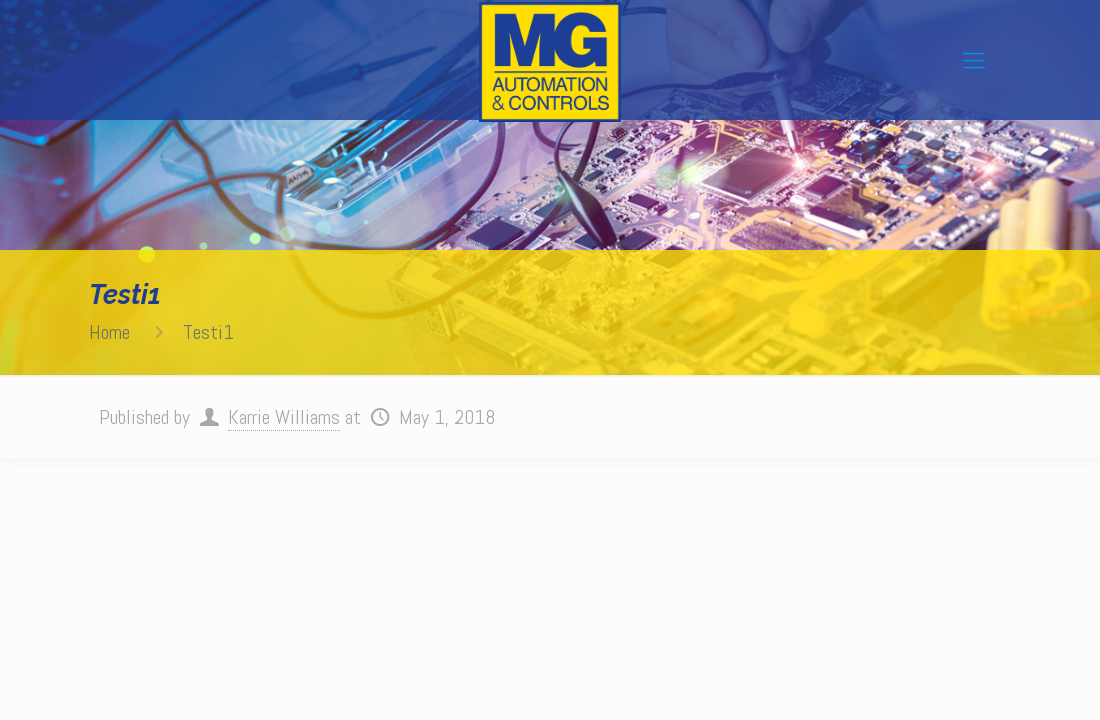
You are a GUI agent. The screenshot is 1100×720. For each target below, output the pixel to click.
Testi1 (208, 332)
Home (109, 332)
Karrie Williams (284, 417)
